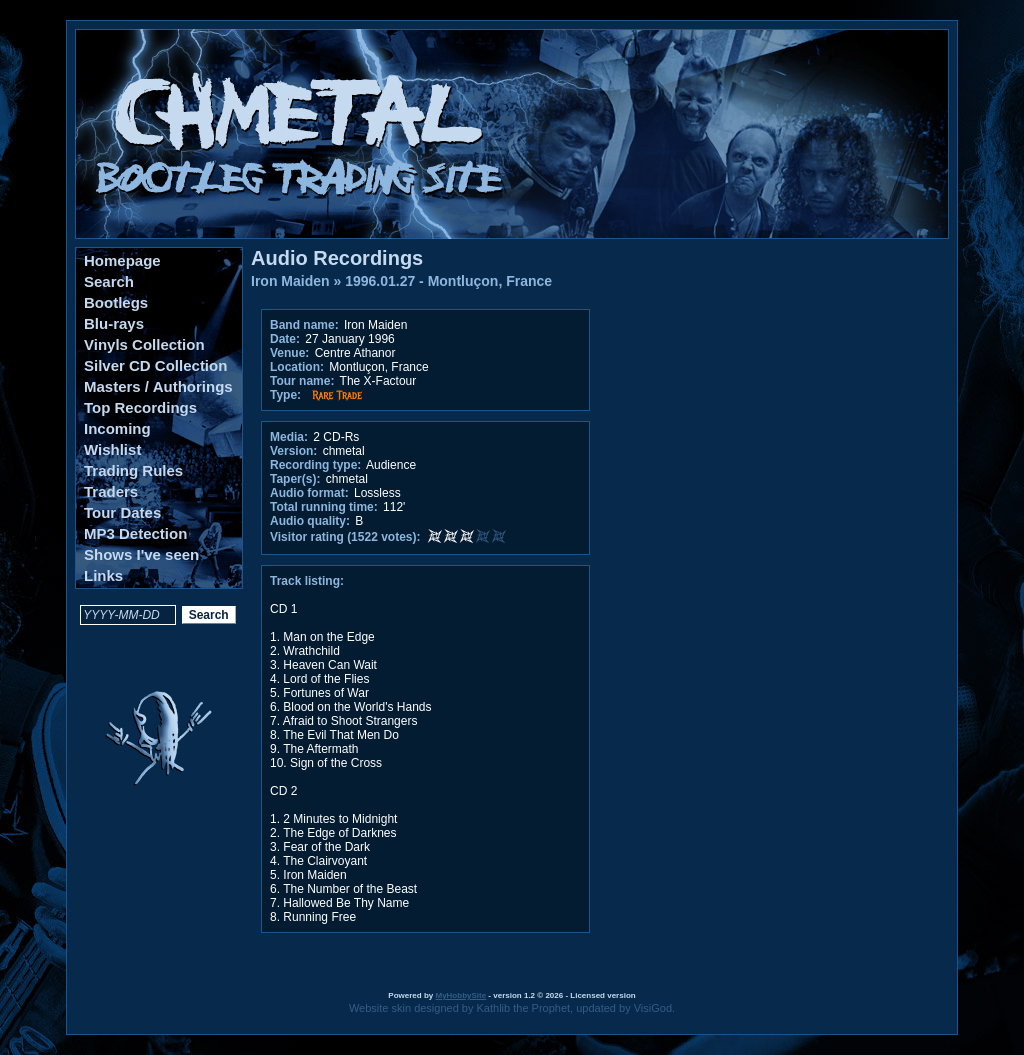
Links (103, 575)
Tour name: (302, 381)
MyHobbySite (460, 995)
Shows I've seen (141, 554)
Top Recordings (140, 407)
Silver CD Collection (155, 365)
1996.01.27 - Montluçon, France (448, 281)
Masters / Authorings (158, 386)
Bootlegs (116, 302)
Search (109, 281)
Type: (285, 395)
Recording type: (315, 465)
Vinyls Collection (144, 344)
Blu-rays (114, 323)
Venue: (289, 353)
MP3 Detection (135, 533)
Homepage (122, 260)
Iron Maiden (290, 281)
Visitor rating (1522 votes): (345, 537)
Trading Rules (133, 470)
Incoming (117, 428)
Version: (293, 451)
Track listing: (307, 581)
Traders (111, 491)
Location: (297, 367)
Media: (289, 437)
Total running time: (324, 507)
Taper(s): (295, 479)
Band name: (304, 325)
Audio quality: (310, 521)
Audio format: (309, 493)
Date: (285, 339)
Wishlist (112, 449)
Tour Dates (122, 512)
